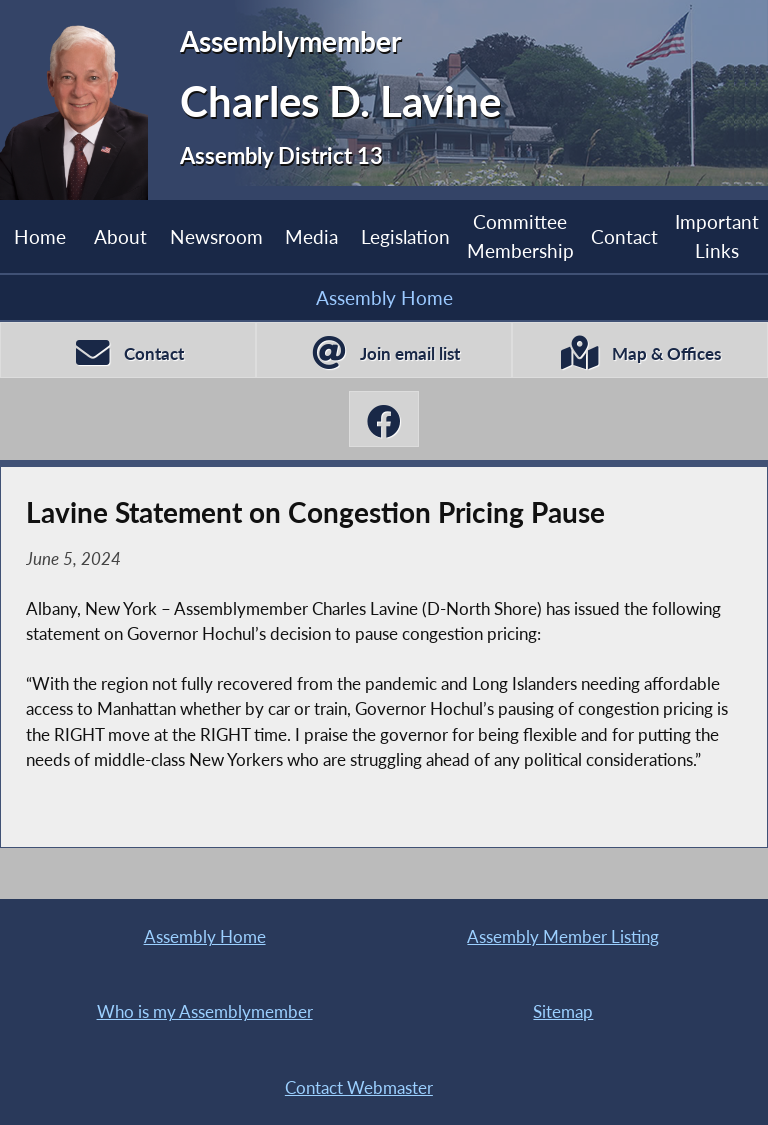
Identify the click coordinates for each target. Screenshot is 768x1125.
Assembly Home (384, 297)
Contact (624, 236)
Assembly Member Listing (563, 936)
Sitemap (563, 1011)
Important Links (717, 235)
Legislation (405, 236)
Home (40, 236)
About (120, 236)
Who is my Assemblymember (205, 1011)
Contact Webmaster (359, 1087)
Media (311, 236)
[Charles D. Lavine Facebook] (383, 419)
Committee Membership (520, 235)
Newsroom (216, 236)
